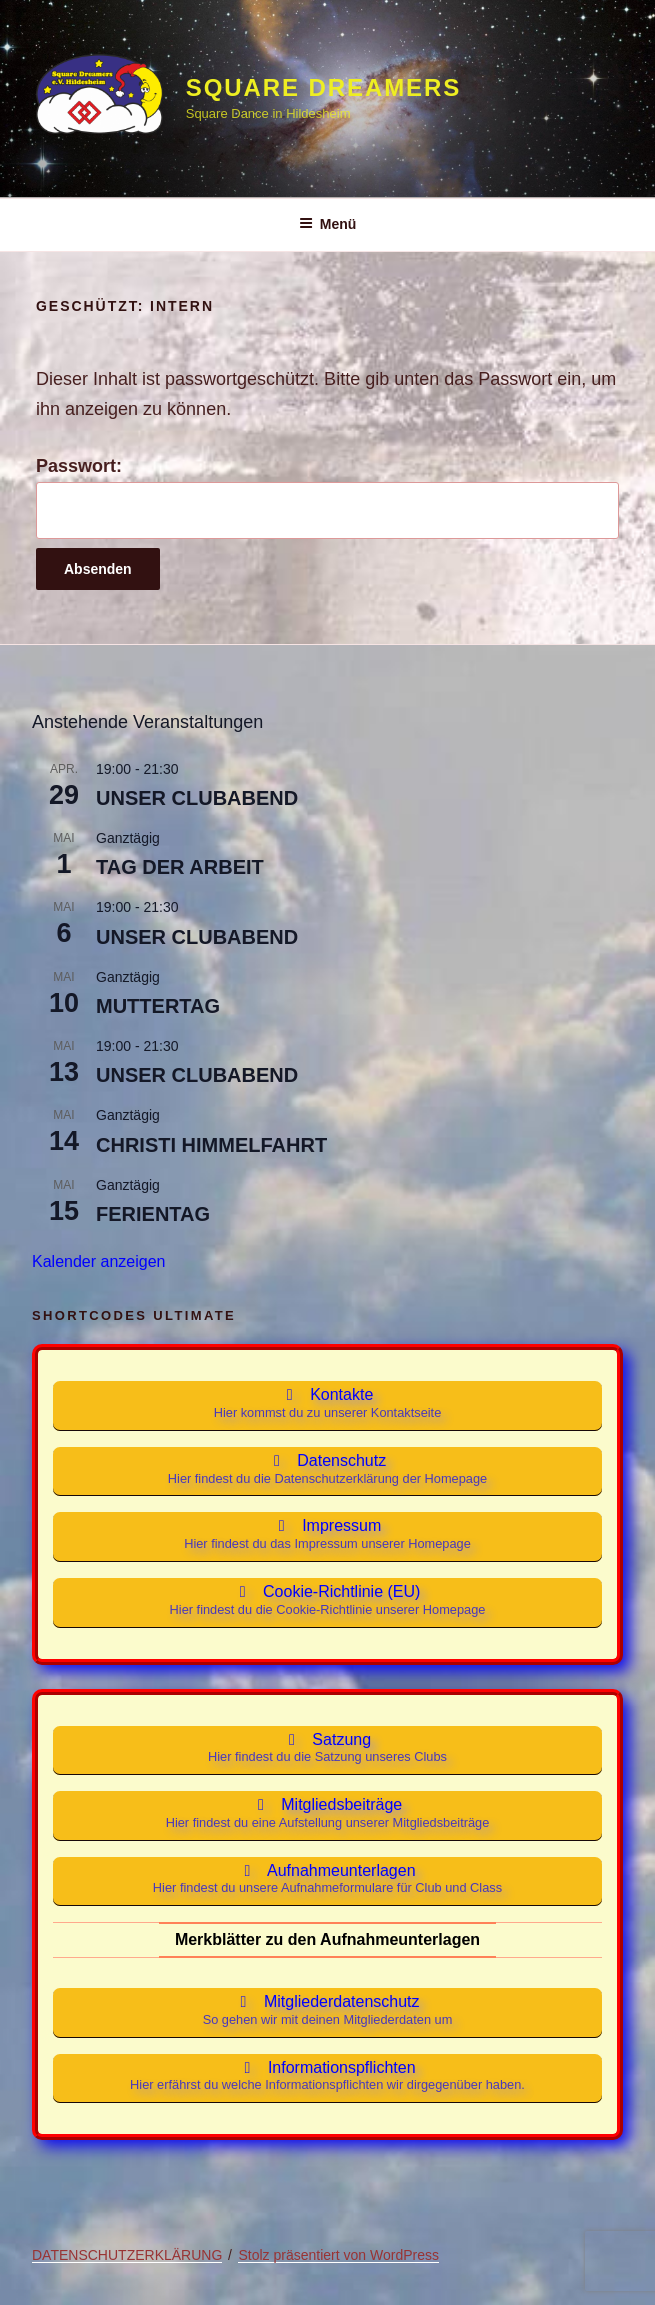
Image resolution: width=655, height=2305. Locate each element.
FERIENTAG (153, 1214)
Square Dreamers (324, 87)
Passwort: (327, 497)
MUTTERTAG (158, 1006)
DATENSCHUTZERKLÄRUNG (127, 2255)
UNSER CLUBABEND (197, 798)
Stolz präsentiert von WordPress (338, 2255)
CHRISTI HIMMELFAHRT (211, 1145)
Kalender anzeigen (98, 1261)
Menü (328, 224)
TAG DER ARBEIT (180, 867)
